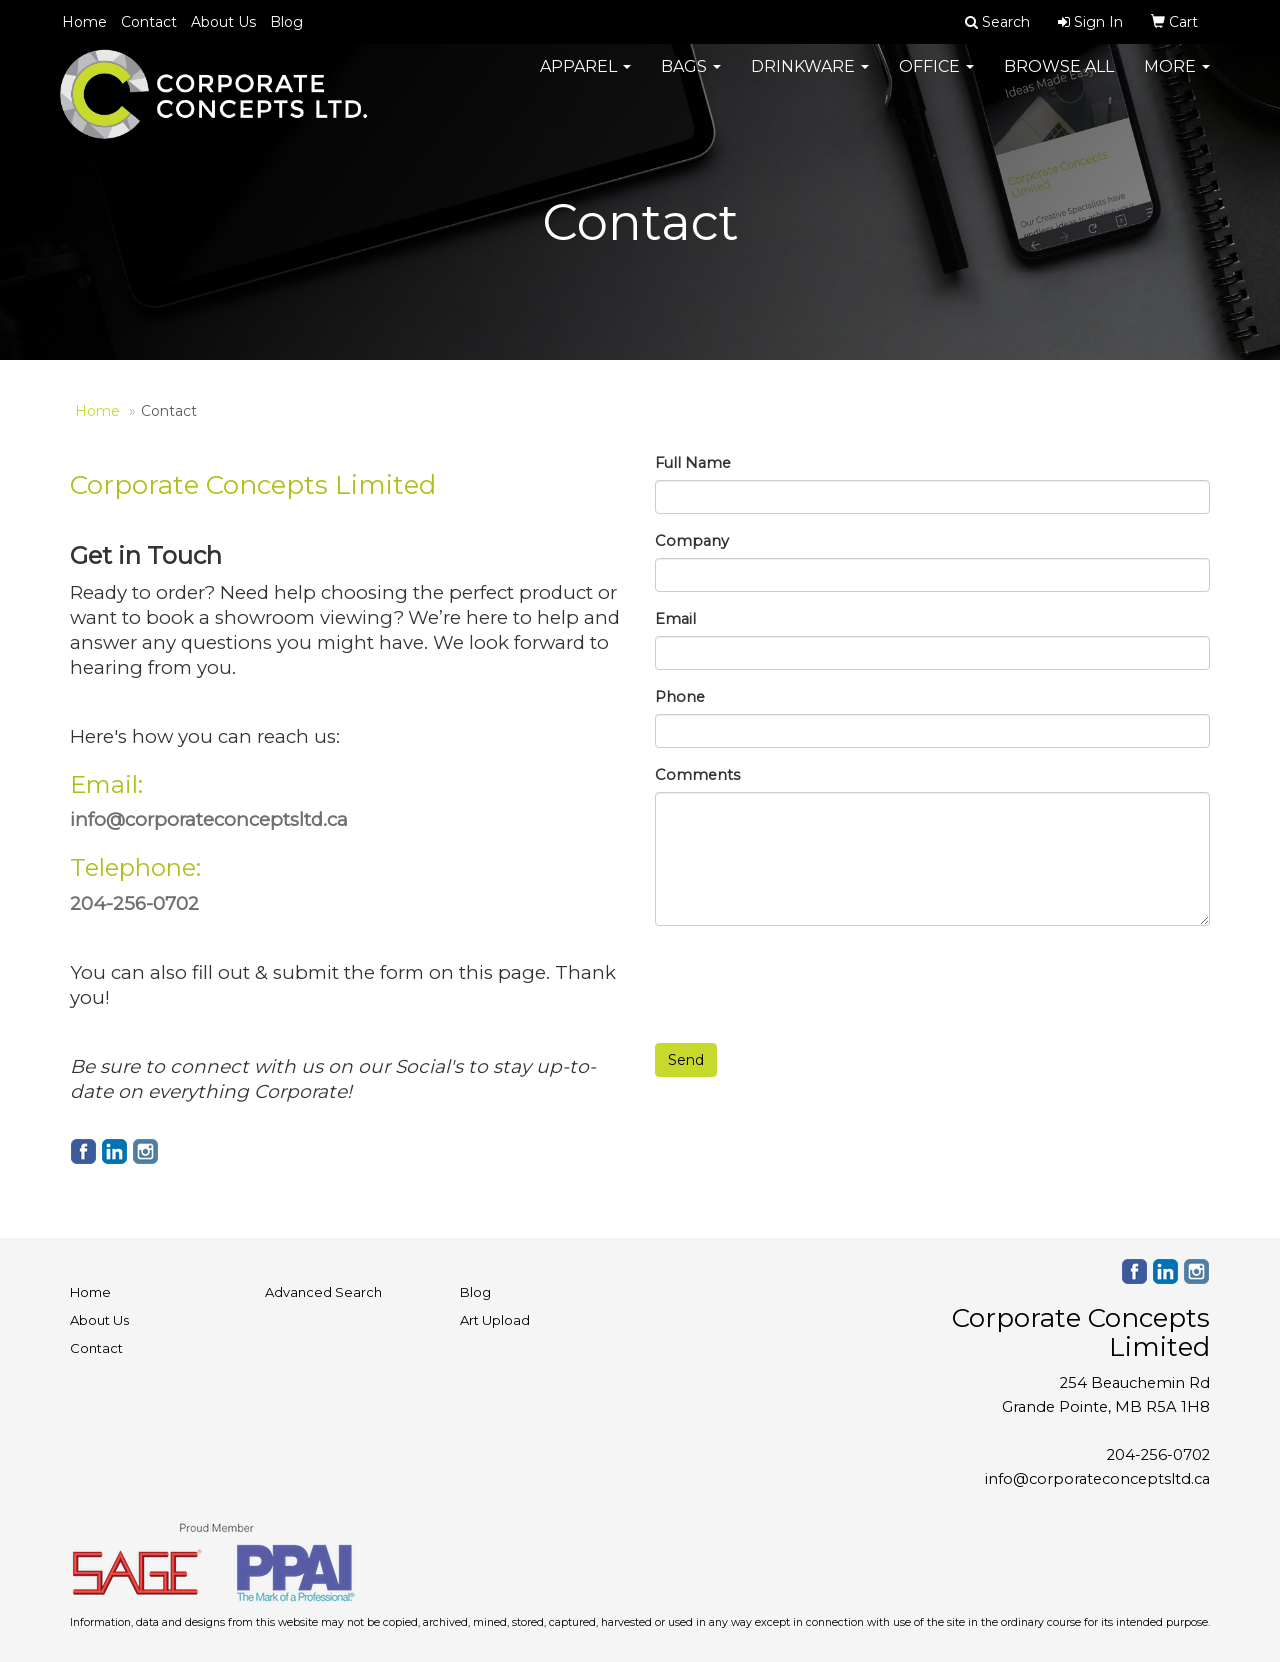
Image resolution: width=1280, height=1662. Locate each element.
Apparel (585, 79)
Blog (286, 22)
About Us (223, 22)
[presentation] (807, 980)
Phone (680, 697)
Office (936, 79)
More (1177, 79)
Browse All (1059, 79)
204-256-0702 (1158, 1455)
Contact (149, 22)
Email (675, 619)
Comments (697, 775)
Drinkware (810, 79)
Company (692, 541)
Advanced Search (323, 1292)
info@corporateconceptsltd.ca (1097, 1479)
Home (84, 22)
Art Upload (495, 1320)
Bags (691, 79)
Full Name (693, 463)
